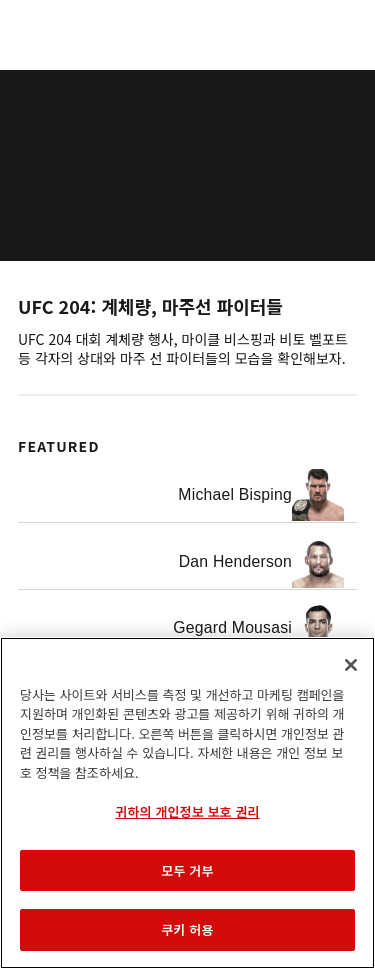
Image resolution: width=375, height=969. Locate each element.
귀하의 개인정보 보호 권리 (187, 811)
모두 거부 (187, 870)
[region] (187, 803)
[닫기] (351, 665)
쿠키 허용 (187, 929)
